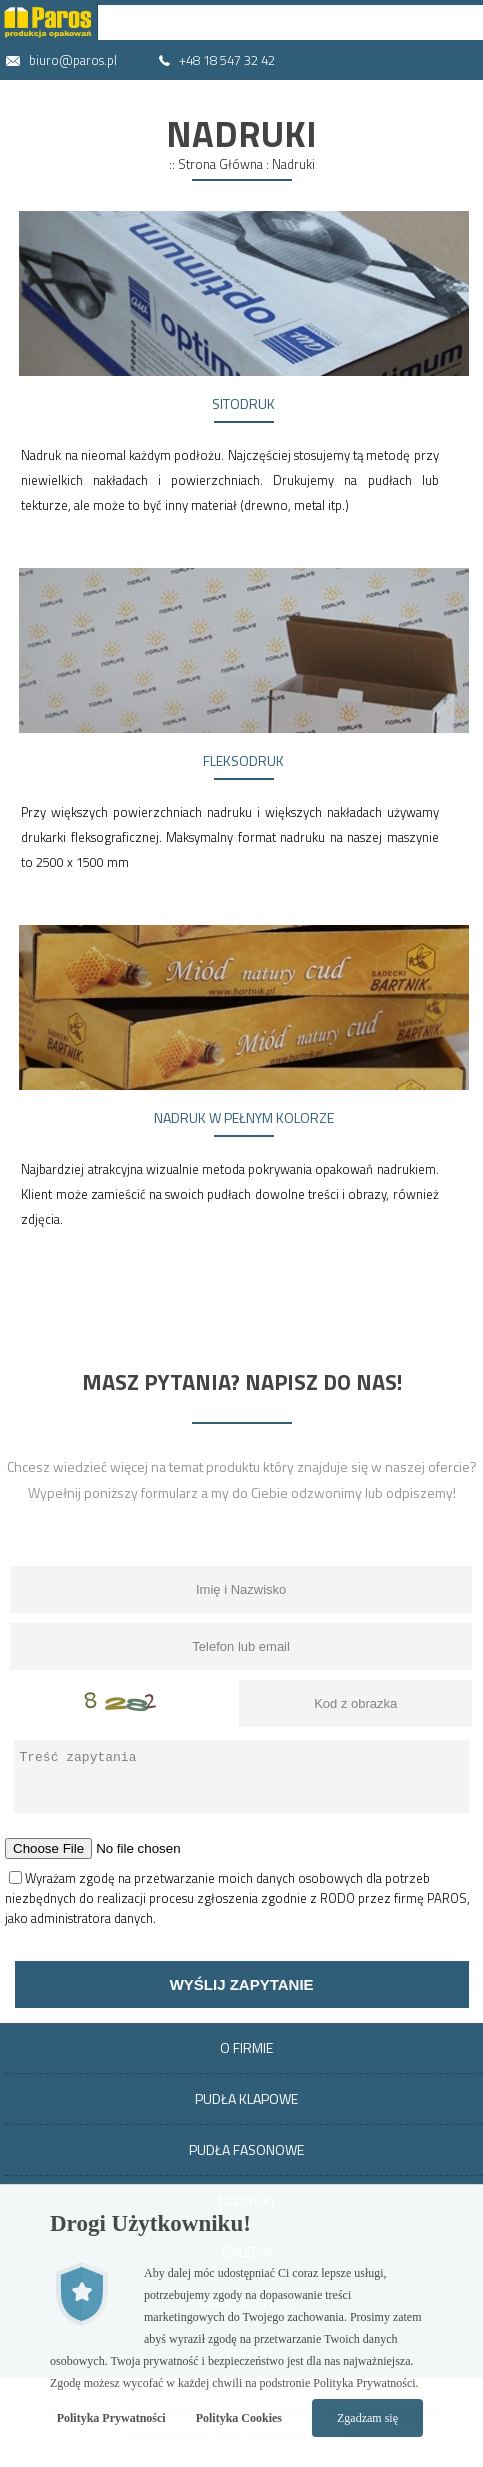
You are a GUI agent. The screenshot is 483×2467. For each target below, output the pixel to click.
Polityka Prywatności (111, 2418)
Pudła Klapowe (246, 2098)
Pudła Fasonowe (246, 2149)
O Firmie (246, 2047)
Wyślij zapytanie (242, 1984)
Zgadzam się (367, 2418)
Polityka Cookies (239, 2418)
